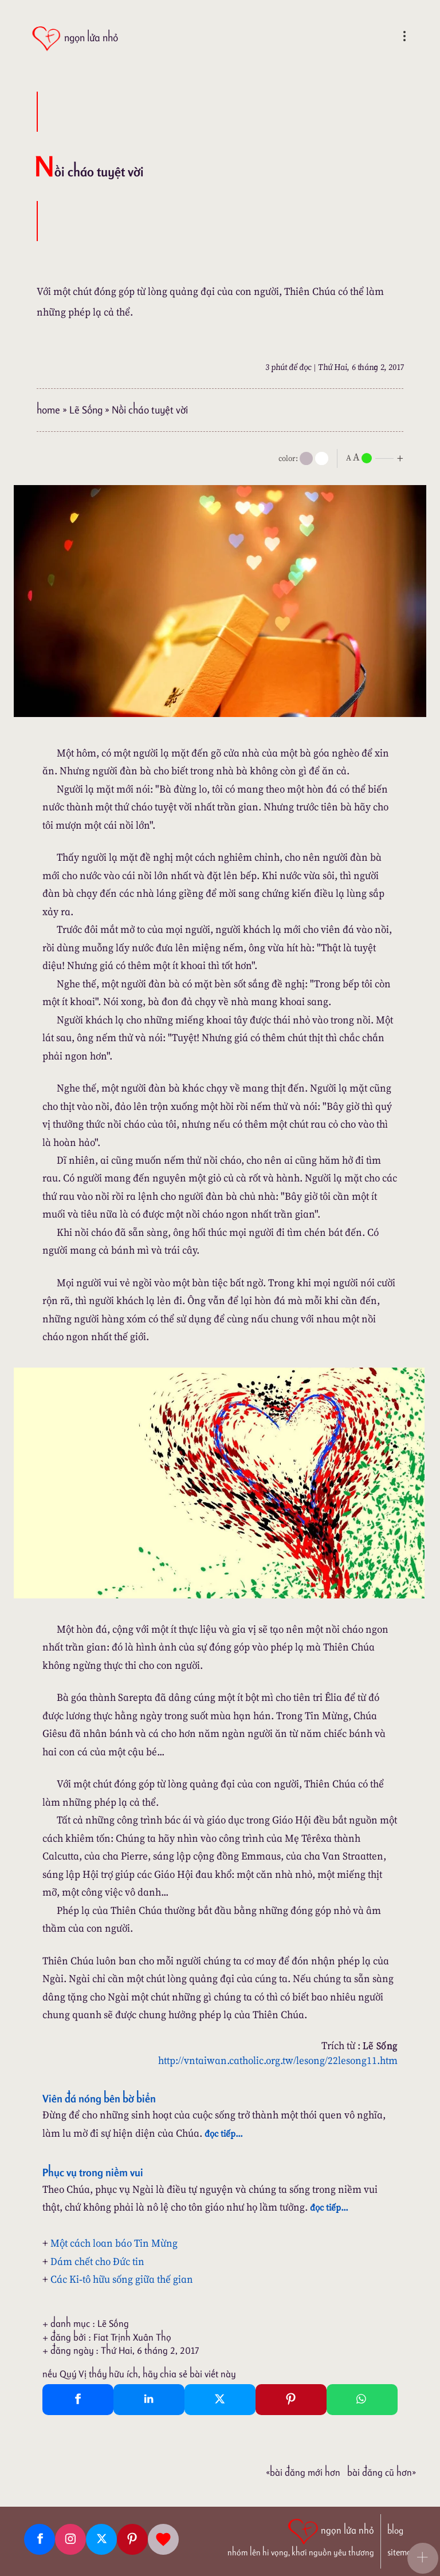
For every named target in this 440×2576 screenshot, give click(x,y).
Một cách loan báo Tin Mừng (114, 2243)
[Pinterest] (132, 2539)
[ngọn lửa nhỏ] (75, 38)
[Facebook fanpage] (39, 2539)
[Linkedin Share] (148, 2399)
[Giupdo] (163, 2539)
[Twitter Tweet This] (220, 2399)
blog (395, 2530)
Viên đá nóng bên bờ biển (99, 2098)
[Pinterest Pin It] (291, 2399)
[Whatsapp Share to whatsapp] (362, 2399)
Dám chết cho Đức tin (97, 2261)
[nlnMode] (377, 457)
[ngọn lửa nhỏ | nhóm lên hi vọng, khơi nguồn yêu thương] (300, 2536)
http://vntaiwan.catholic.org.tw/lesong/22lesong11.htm (278, 2060)
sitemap (401, 2552)
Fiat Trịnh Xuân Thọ (132, 2337)
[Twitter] (101, 2539)
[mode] (306, 458)
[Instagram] (70, 2539)
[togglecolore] (321, 458)
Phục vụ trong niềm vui (92, 2172)
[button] (422, 2558)
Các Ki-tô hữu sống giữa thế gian (121, 2279)
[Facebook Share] (77, 2399)
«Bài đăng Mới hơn (303, 2472)
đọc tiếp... (224, 2133)
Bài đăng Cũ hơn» (381, 2472)
